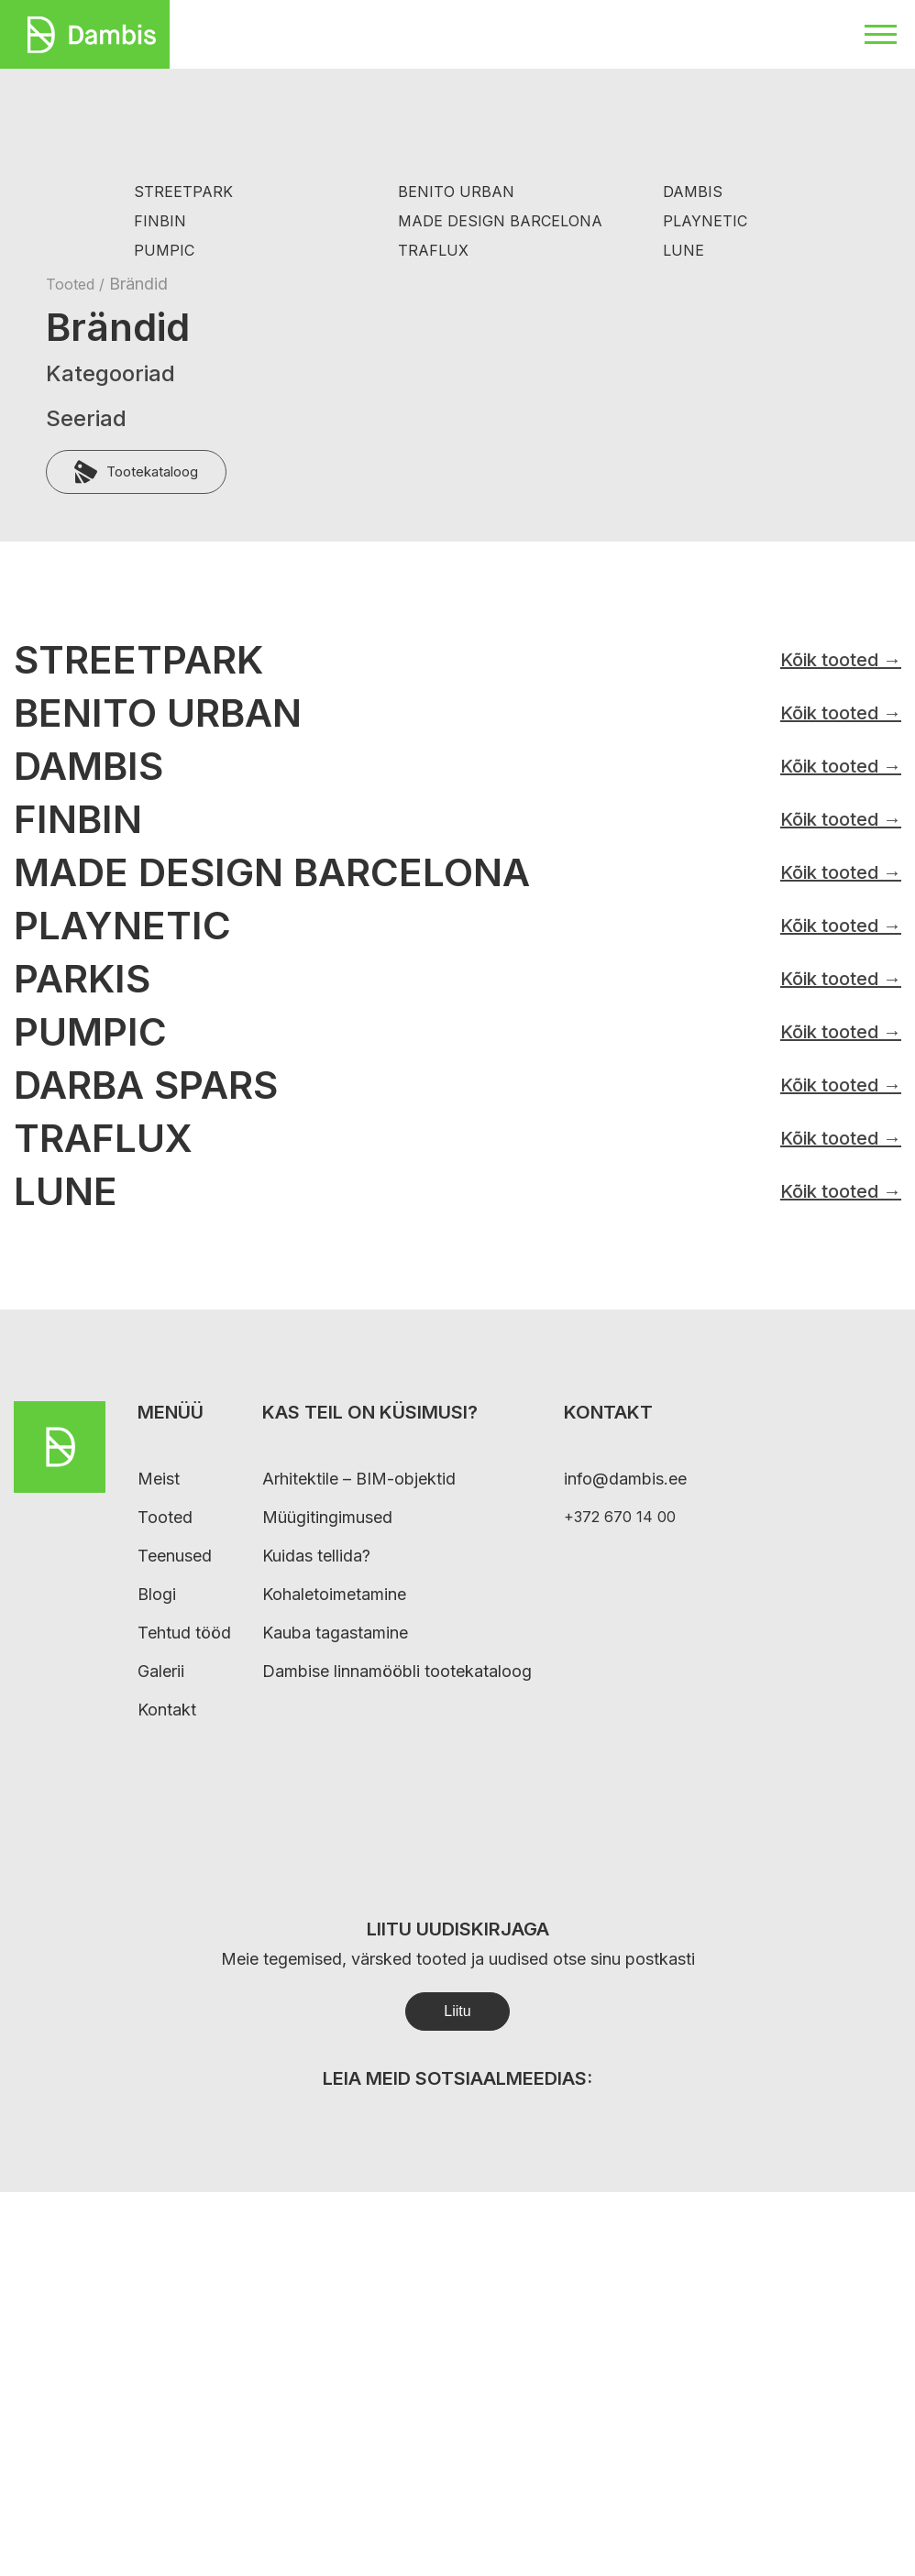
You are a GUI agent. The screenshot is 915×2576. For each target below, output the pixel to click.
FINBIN (160, 221)
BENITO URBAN (456, 192)
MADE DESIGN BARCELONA (500, 221)
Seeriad (86, 418)
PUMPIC (164, 250)
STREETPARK (183, 192)
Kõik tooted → (840, 660)
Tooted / (77, 284)
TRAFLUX (433, 250)
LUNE (683, 250)
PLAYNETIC (705, 221)
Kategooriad (110, 373)
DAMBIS (692, 192)
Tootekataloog (136, 472)
